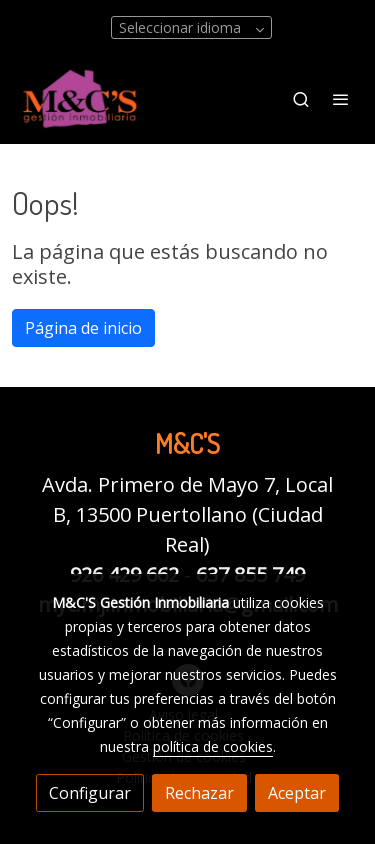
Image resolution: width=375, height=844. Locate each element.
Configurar (90, 793)
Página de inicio (83, 328)
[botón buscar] (301, 99)
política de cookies (213, 746)
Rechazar (199, 793)
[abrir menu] (341, 99)
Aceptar (297, 793)
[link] (80, 98)
